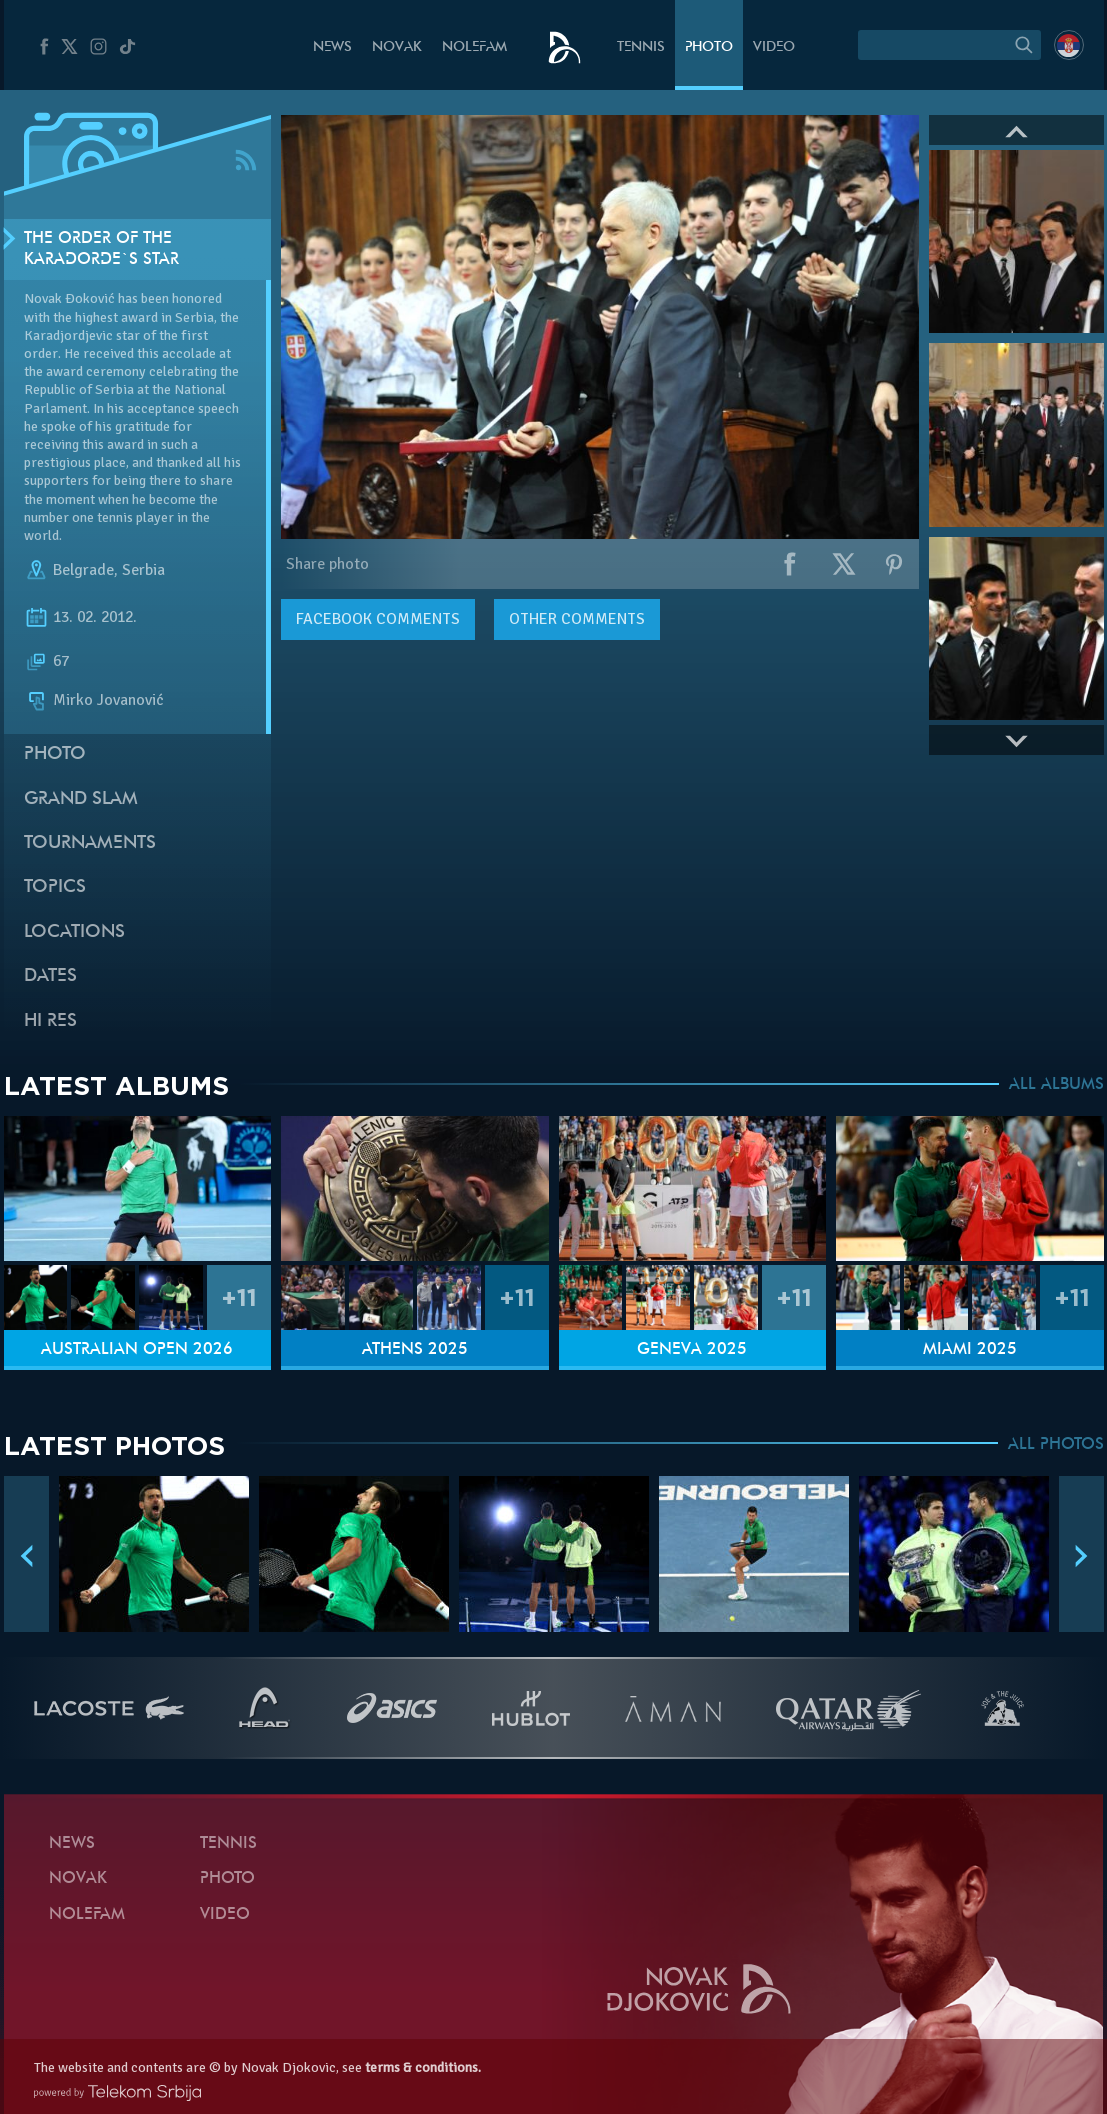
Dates (50, 976)
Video (774, 47)
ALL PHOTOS (1056, 1445)
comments (378, 619)
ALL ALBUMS (1056, 1085)
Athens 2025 (415, 1350)
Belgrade (83, 570)
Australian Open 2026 (137, 1350)
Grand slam (81, 799)
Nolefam (474, 47)
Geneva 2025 (692, 1350)
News (332, 47)
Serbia (143, 570)
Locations (74, 932)
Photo (709, 47)
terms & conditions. (423, 2067)
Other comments (577, 619)
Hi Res (50, 1021)
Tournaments (90, 843)
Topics (55, 887)
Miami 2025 (970, 1350)
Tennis (641, 47)
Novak (397, 47)
